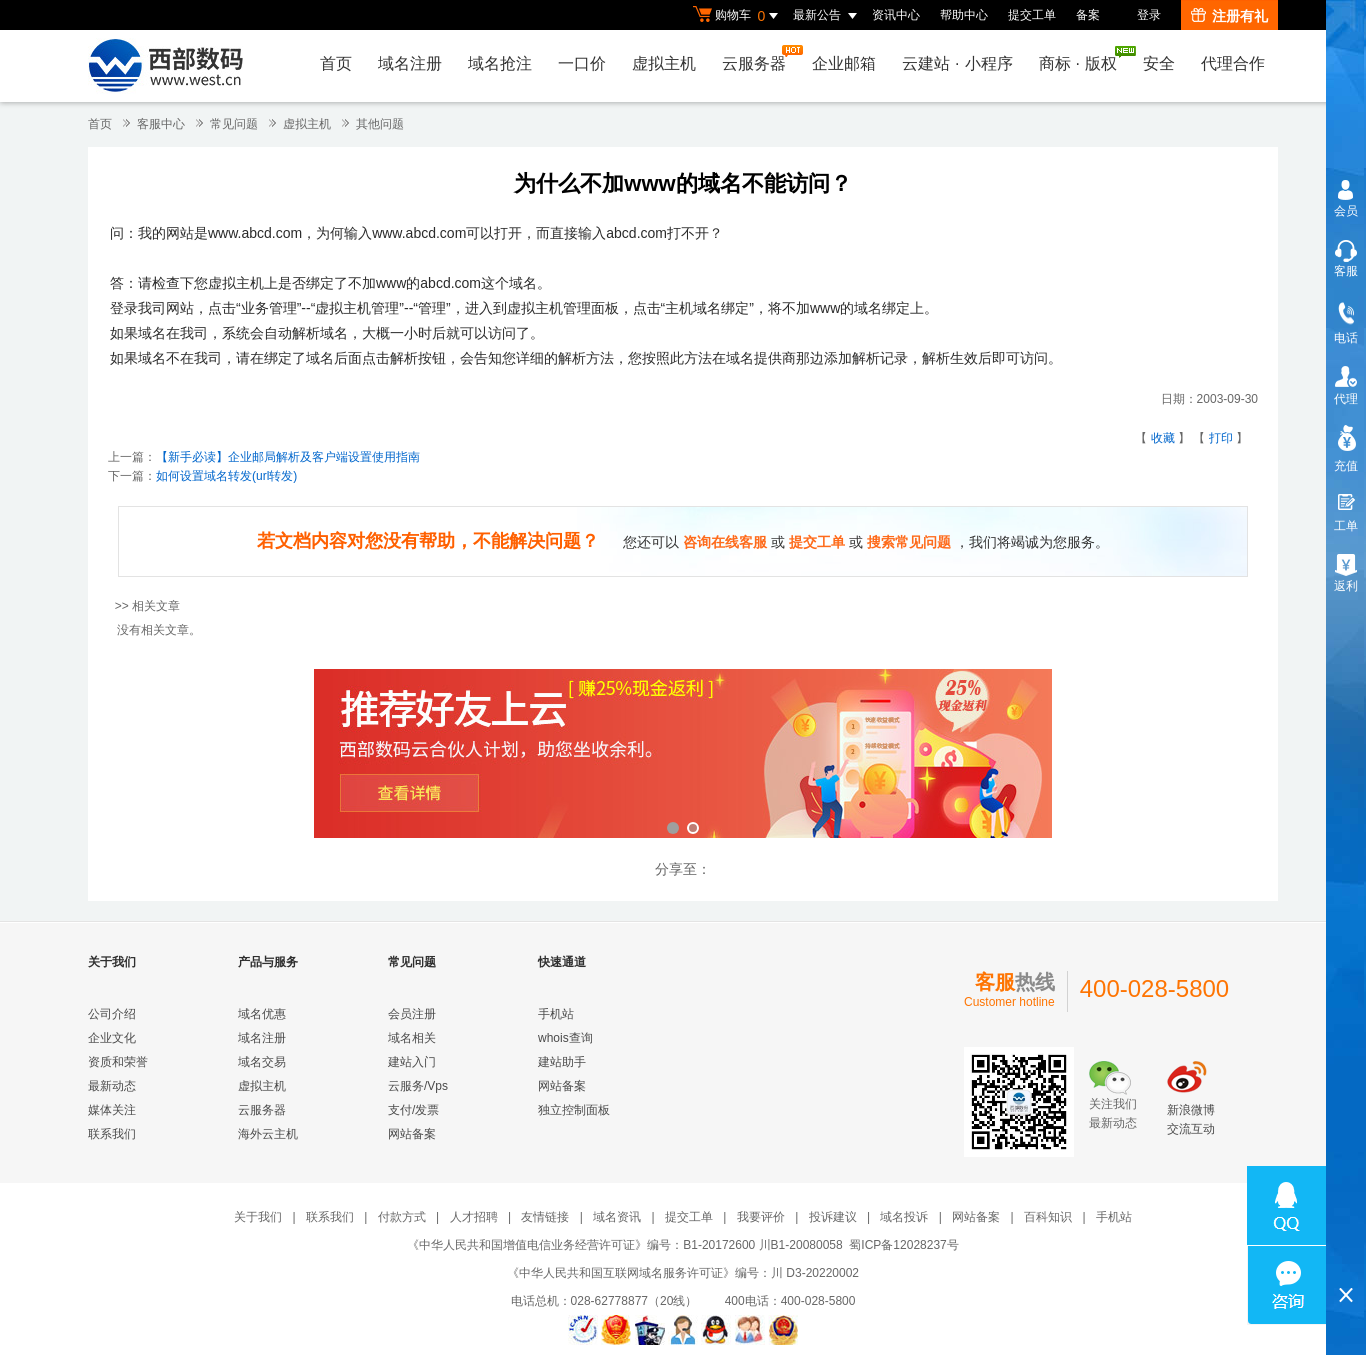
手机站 (556, 1014)
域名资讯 (617, 1217)
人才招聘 (474, 1217)
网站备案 (412, 1134)
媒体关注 (112, 1110)
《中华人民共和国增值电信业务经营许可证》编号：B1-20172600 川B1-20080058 (624, 1245)
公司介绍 (112, 1014)
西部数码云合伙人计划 (683, 755)
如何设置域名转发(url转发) (226, 476)
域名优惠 (262, 1014)
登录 (1149, 15)
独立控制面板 (574, 1110)
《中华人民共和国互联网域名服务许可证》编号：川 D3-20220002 (683, 1273)
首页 (336, 63)
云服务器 (759, 58)
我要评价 (761, 1217)
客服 (1346, 271)
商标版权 (1083, 59)
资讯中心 (896, 15)
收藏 (1163, 438)
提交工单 (1032, 15)
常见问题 (234, 124)
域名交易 (262, 1062)
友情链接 (545, 1217)
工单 (1346, 526)
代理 (1346, 399)
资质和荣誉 (118, 1062)
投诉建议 (833, 1217)
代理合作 (1233, 63)
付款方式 (402, 1217)
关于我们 (258, 1217)
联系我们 (112, 1134)
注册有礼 (1229, 16)
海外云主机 (268, 1134)
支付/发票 (413, 1110)
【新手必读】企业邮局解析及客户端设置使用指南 (288, 457)
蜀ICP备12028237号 (903, 1245)
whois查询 (565, 1038)
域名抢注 (500, 63)
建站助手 (562, 1062)
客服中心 (161, 124)
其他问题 (380, 124)
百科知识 (1048, 1217)
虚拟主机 (664, 63)
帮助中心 (964, 15)
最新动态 (112, 1086)
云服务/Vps (418, 1086)
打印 (1221, 438)
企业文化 (112, 1038)
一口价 (582, 63)
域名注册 (410, 63)
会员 (1346, 211)
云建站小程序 (957, 63)
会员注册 (412, 1014)
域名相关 (412, 1038)
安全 (1159, 63)
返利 (1346, 586)
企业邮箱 (844, 63)
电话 (1346, 338)
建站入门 (412, 1062)
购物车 (738, 16)
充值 (1346, 466)
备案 (1088, 15)
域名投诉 (904, 1217)
